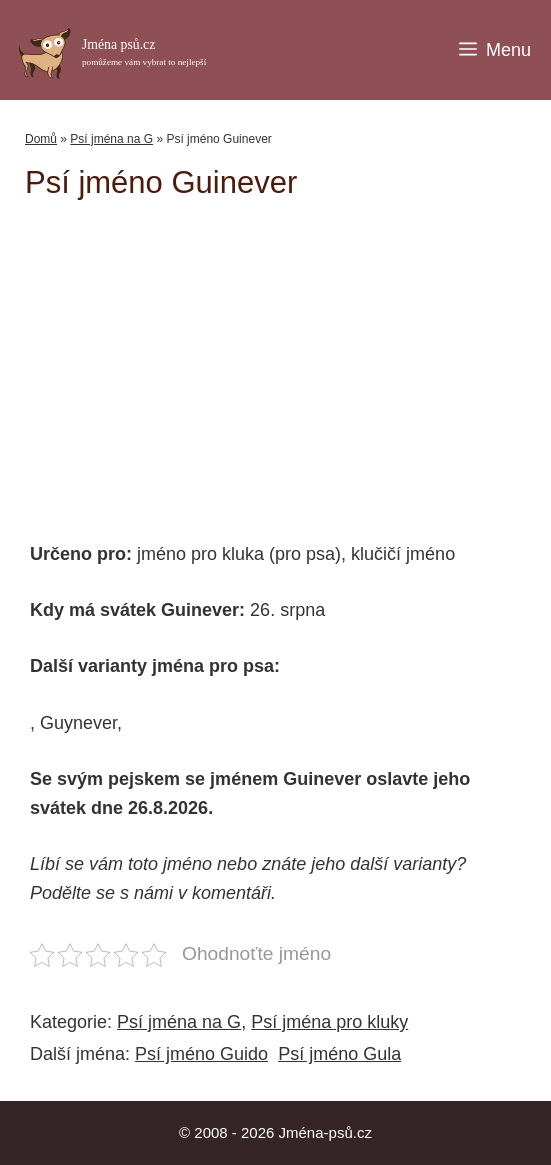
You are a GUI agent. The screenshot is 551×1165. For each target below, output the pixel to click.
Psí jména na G (111, 139)
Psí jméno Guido (201, 1054)
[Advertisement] (288, 361)
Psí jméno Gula (339, 1054)
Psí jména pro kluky (329, 1022)
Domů (41, 139)
